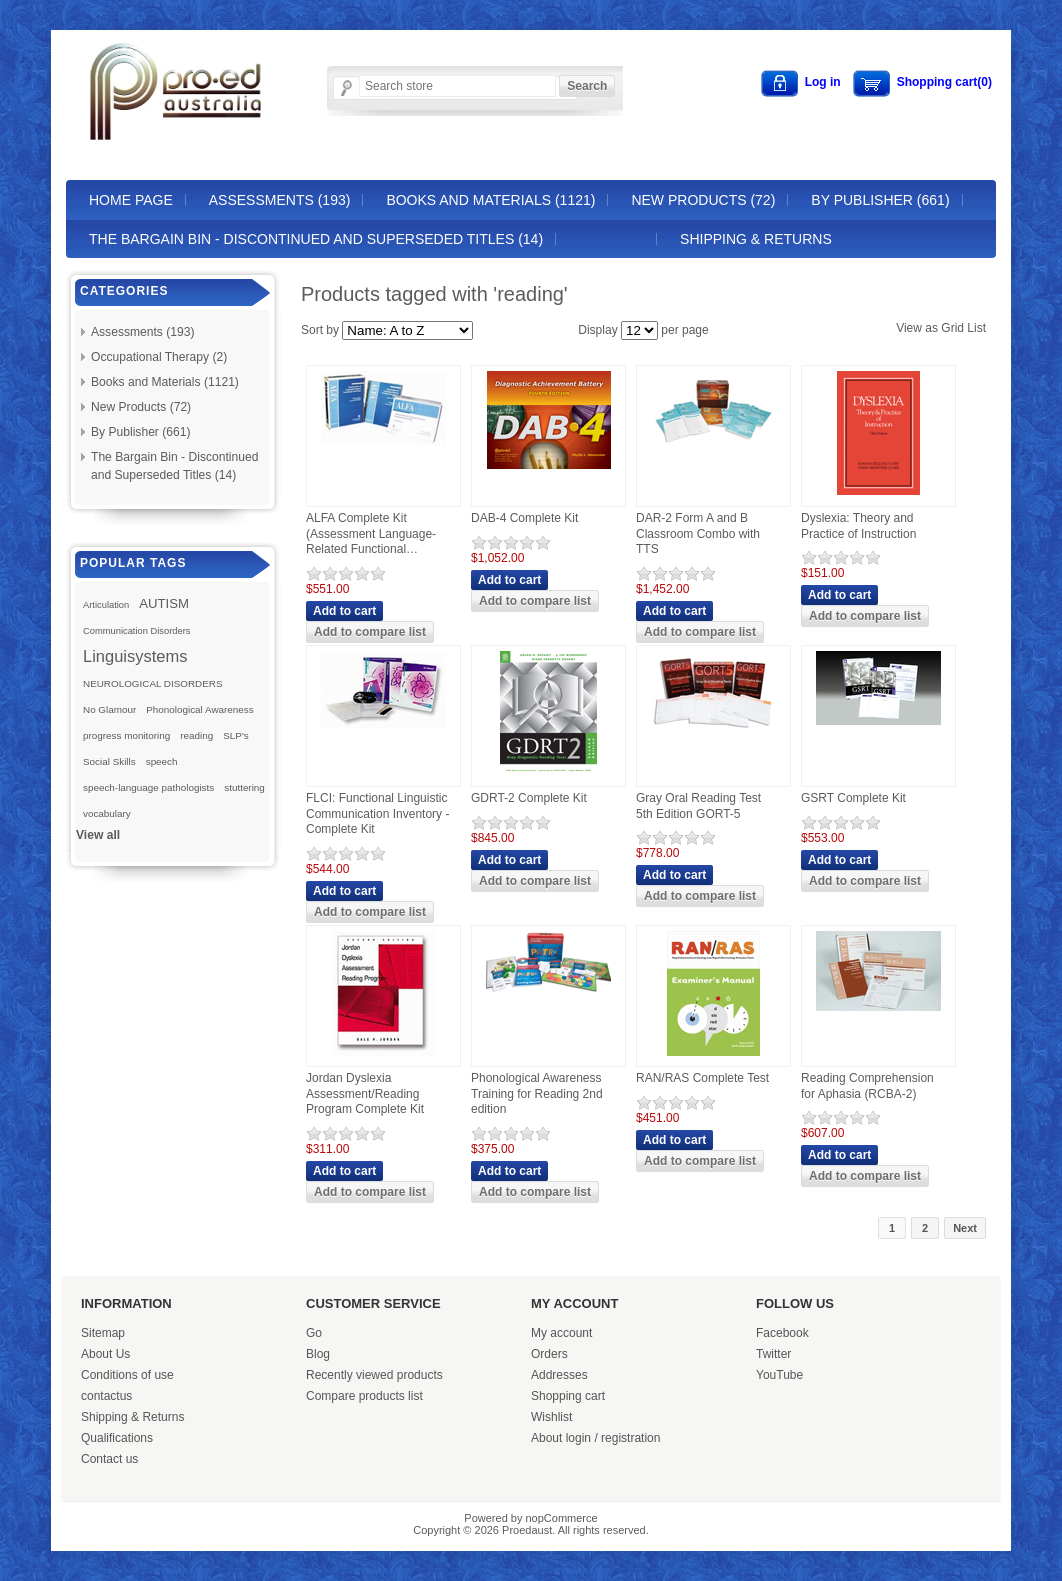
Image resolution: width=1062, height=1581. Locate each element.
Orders (549, 1354)
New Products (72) (703, 200)
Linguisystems (135, 656)
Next (965, 1228)
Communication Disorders (137, 631)
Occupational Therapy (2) (159, 357)
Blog (318, 1354)
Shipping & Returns (756, 239)
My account (561, 1333)
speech (162, 761)
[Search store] (457, 86)
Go (314, 1333)
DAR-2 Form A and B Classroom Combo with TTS (698, 533)
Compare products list (364, 1396)
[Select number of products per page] (639, 330)
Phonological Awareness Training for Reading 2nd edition (537, 1093)
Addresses (559, 1375)
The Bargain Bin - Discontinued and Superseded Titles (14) (316, 239)
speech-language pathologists (148, 787)
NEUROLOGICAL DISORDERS (153, 683)
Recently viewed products (374, 1375)
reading (196, 735)
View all (98, 835)
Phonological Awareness (199, 709)
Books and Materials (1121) (490, 200)
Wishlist (551, 1417)
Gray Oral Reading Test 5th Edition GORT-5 (698, 806)
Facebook (782, 1333)
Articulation (106, 605)
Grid (952, 328)
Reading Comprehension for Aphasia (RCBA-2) (867, 1086)
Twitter (773, 1354)
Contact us (109, 1459)
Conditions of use (127, 1375)
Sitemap (103, 1333)
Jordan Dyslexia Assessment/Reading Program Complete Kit (365, 1093)
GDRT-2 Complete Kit (529, 798)
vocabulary (107, 813)
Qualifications (117, 1438)
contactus (106, 1396)
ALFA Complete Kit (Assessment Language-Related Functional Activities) (371, 534)
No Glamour (109, 709)
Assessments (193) (280, 200)
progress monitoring (126, 735)
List (976, 328)
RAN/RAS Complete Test (702, 1078)
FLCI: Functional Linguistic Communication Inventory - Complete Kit (377, 813)
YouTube (779, 1375)
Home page (131, 200)
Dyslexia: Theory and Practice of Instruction (858, 526)
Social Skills (109, 761)
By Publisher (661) (880, 200)
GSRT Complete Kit (853, 798)
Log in (823, 82)
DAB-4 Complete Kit (524, 518)
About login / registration (595, 1438)
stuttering (244, 787)
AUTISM (164, 603)
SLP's (236, 735)
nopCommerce (562, 1518)
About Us (105, 1354)
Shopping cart (568, 1396)
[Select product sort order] (407, 330)
